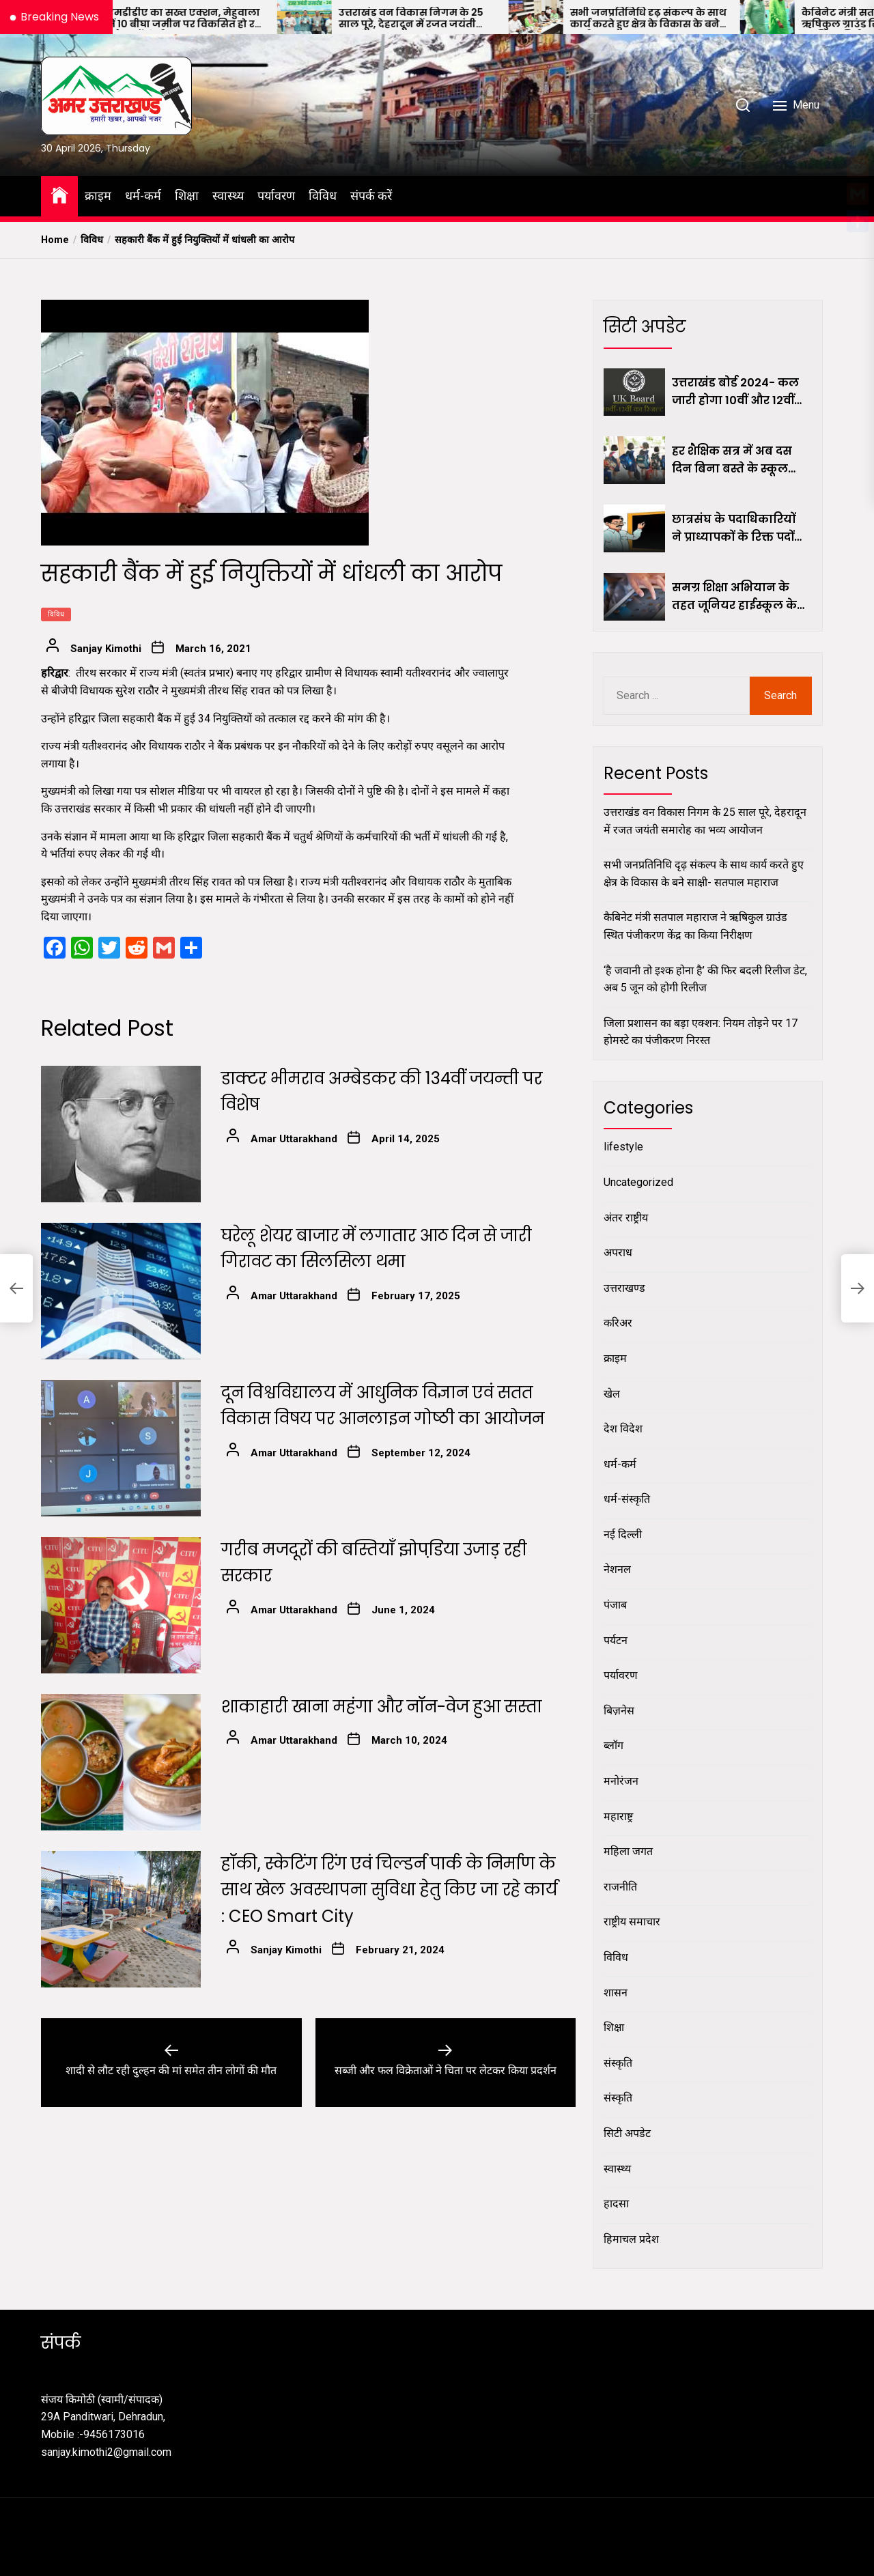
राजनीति (620, 1886)
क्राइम (98, 195)
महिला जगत (628, 1851)
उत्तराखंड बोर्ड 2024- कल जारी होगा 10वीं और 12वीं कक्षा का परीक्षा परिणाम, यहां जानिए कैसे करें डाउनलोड (735, 392)
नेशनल (617, 1569)
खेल (612, 1393)
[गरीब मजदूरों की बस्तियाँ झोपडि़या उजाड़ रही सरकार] (121, 1605)
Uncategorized (638, 1182)
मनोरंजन (621, 1780)
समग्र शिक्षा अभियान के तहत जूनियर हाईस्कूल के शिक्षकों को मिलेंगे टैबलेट (734, 597)
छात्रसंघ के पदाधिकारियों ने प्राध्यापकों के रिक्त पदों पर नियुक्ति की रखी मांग (733, 528)
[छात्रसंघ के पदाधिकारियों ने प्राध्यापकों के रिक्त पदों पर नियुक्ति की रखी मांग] (634, 528)
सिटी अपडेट (627, 2133)
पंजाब (615, 1604)
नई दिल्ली (623, 1534)
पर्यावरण (276, 195)
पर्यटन (616, 1640)
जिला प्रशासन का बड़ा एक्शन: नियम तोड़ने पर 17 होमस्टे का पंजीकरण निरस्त (701, 1032)
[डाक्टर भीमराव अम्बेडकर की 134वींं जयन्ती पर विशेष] (121, 1134)
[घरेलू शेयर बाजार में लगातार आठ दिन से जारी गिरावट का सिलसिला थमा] (121, 1291)
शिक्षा (187, 195)
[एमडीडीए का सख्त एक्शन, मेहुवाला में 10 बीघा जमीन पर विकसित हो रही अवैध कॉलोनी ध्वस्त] (114, 17)
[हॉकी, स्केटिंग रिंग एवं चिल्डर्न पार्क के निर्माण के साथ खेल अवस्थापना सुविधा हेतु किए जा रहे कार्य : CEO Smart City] (121, 1919)
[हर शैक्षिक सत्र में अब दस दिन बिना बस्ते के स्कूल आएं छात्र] (634, 460)
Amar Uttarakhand (294, 1139)
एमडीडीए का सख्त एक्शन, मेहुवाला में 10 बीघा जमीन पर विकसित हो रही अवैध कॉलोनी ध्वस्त (227, 18)
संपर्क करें (371, 195)
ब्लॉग (613, 1745)
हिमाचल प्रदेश (631, 2239)
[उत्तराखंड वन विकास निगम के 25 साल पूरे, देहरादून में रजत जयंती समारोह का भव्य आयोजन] (346, 17)
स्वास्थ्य (228, 195)
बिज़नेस (619, 1710)
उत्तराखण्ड (624, 1288)
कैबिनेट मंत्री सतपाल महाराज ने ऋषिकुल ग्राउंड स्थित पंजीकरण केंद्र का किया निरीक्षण (695, 926)
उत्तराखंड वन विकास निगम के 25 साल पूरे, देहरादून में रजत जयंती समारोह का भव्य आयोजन (452, 18)
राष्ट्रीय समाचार (632, 1921)
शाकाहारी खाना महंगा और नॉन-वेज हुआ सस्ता (381, 1706)
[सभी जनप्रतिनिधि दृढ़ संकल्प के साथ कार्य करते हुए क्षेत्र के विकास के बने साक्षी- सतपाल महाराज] (577, 17)
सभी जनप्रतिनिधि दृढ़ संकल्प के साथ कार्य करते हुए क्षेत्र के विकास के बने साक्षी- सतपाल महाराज (690, 18)
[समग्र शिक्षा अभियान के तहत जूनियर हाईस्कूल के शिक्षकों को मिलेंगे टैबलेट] (634, 597)
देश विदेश (623, 1428)
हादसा (616, 2203)
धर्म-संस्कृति (627, 1498)
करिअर (618, 1322)
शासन (616, 1992)
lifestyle (623, 1146)
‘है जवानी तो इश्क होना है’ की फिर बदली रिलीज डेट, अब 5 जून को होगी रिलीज (705, 979)
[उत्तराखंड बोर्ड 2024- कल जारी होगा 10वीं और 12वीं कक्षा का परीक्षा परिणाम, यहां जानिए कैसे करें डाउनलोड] (634, 392)
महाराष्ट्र (618, 1816)
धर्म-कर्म (143, 195)
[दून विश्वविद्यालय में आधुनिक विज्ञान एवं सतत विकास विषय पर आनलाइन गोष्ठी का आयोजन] (121, 1448)
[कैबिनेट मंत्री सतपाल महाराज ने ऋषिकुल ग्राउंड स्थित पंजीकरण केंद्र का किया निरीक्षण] (809, 17)
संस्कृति (618, 2062)
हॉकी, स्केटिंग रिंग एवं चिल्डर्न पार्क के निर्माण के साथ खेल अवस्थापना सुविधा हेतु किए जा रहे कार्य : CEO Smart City (389, 1889)
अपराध (618, 1252)
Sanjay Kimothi (105, 648)
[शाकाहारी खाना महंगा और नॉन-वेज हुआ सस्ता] (121, 1762)
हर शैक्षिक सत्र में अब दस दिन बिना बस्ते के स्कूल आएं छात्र (732, 460)
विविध (323, 195)
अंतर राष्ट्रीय (626, 1217)
